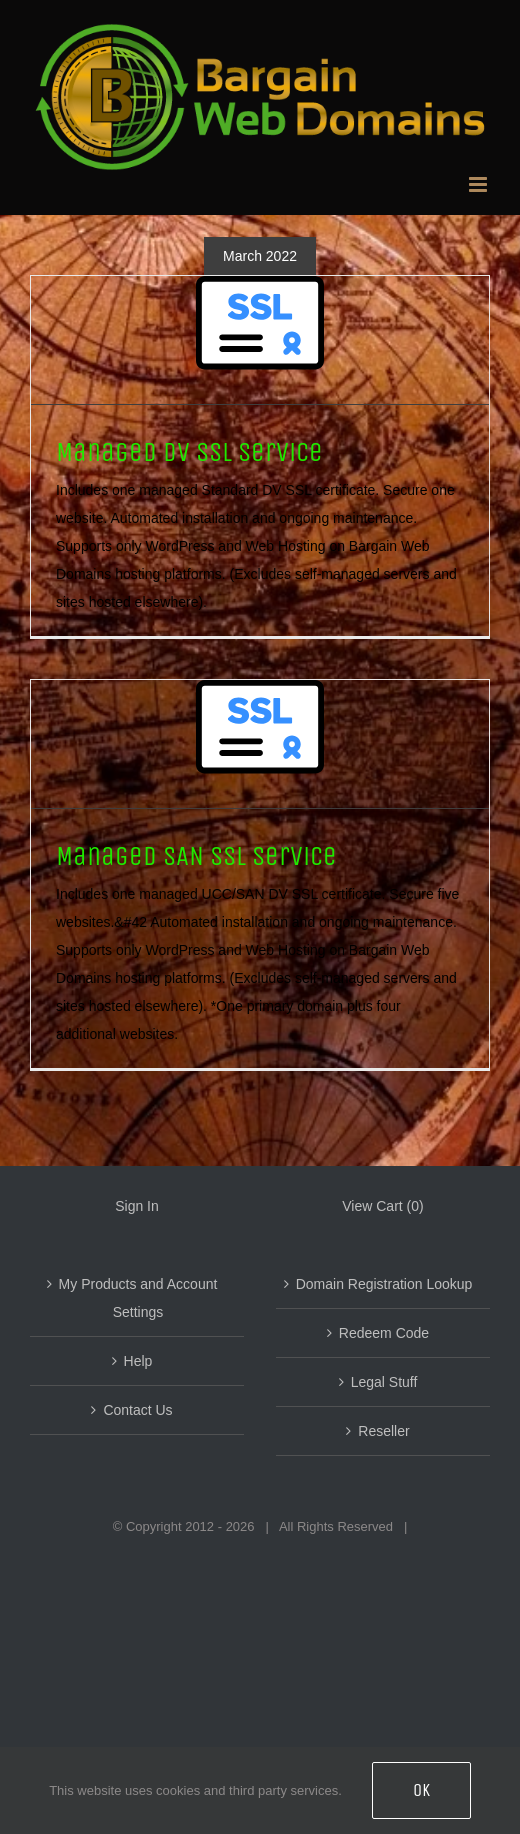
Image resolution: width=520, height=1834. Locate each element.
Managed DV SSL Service (189, 452)
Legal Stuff (384, 1382)
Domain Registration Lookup (384, 1284)
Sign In (137, 1206)
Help (138, 1361)
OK (421, 1790)
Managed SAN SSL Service (196, 856)
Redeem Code (384, 1333)
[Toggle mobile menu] (479, 184)
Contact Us (137, 1410)
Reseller (383, 1431)
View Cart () (382, 1206)
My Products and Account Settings (138, 1298)
